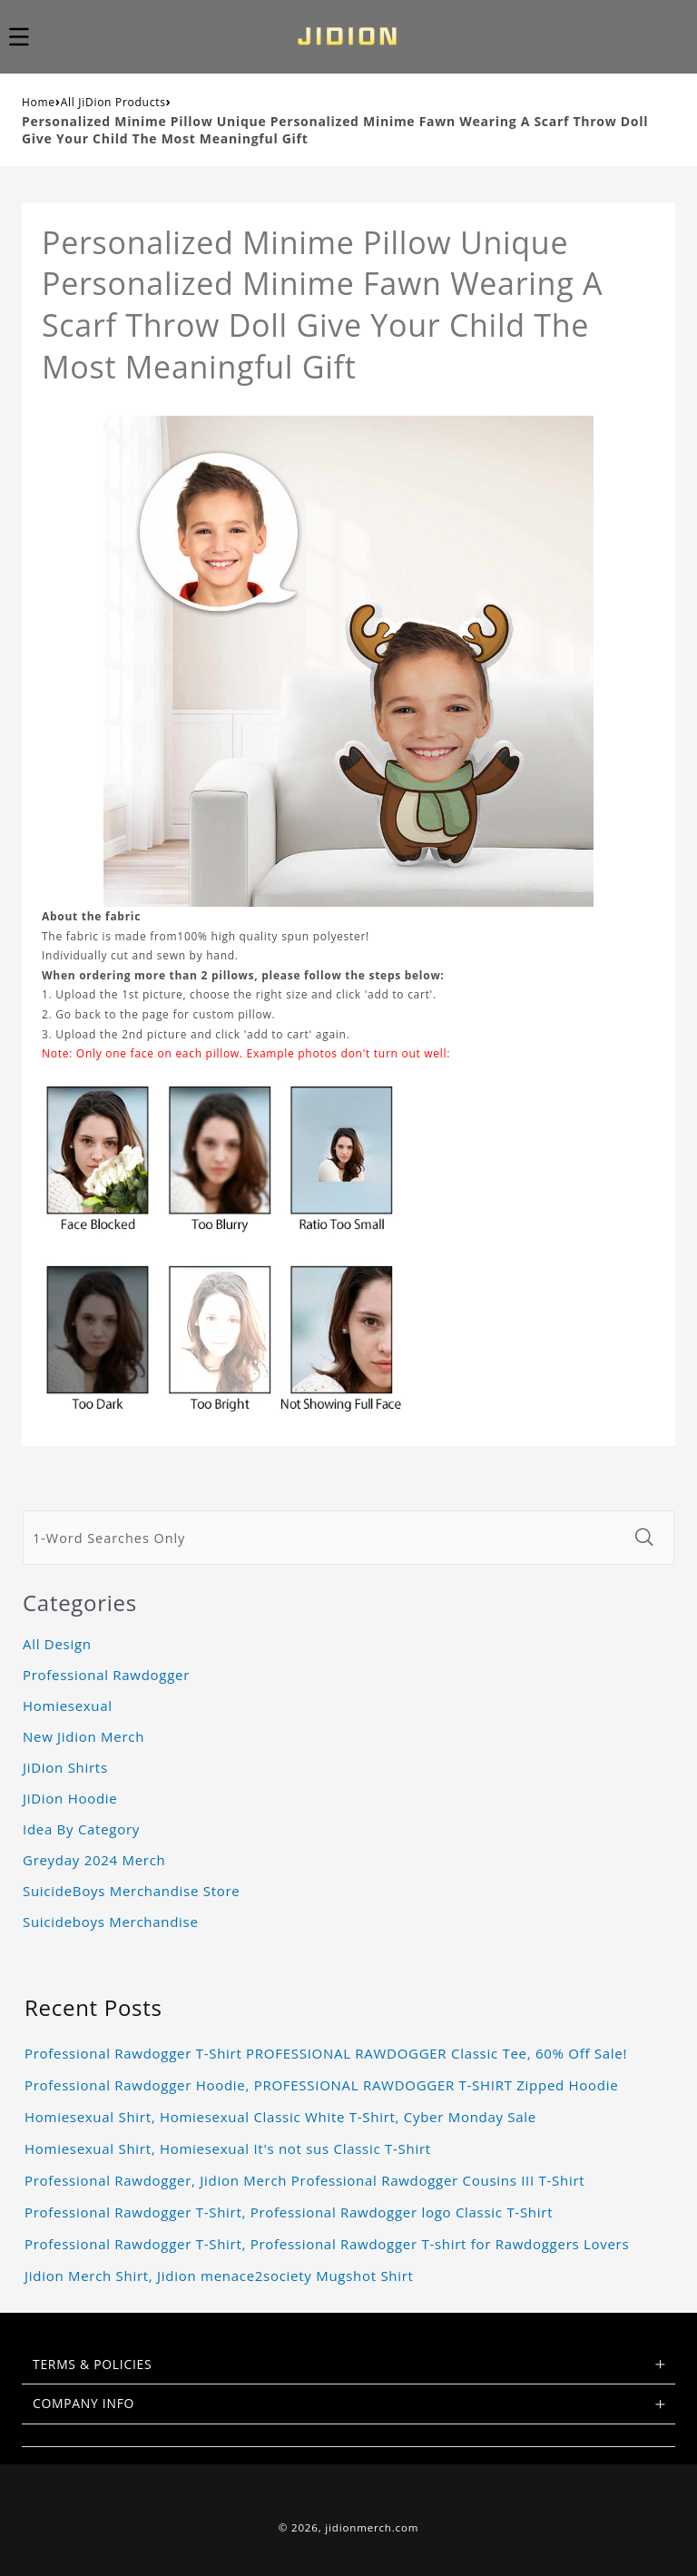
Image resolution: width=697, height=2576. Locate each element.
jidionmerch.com (371, 2527)
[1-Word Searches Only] (323, 1537)
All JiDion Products (113, 102)
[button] (29, 36)
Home (38, 102)
